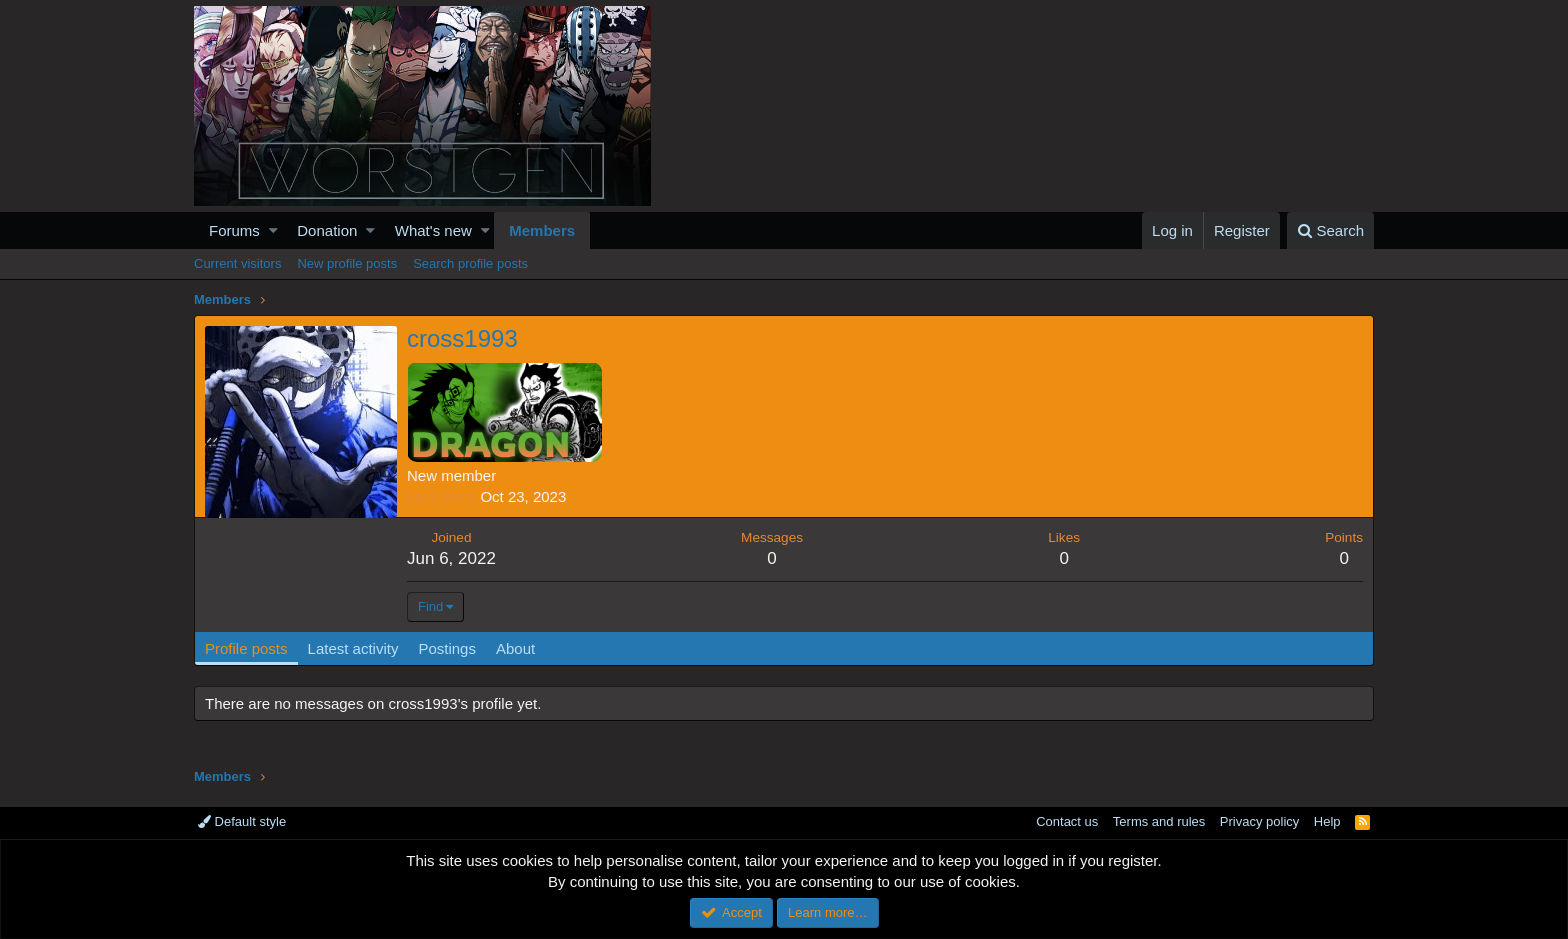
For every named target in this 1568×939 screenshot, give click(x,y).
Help (1327, 821)
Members (542, 230)
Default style (242, 821)
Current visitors (237, 263)
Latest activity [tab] (353, 648)
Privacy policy (1259, 821)
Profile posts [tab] (246, 648)
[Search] (1330, 230)
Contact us (1067, 821)
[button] (273, 230)
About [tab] (515, 648)
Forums (234, 230)
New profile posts (347, 263)
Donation (327, 230)
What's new (433, 230)
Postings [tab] (447, 648)
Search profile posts (470, 263)
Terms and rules (1159, 821)
